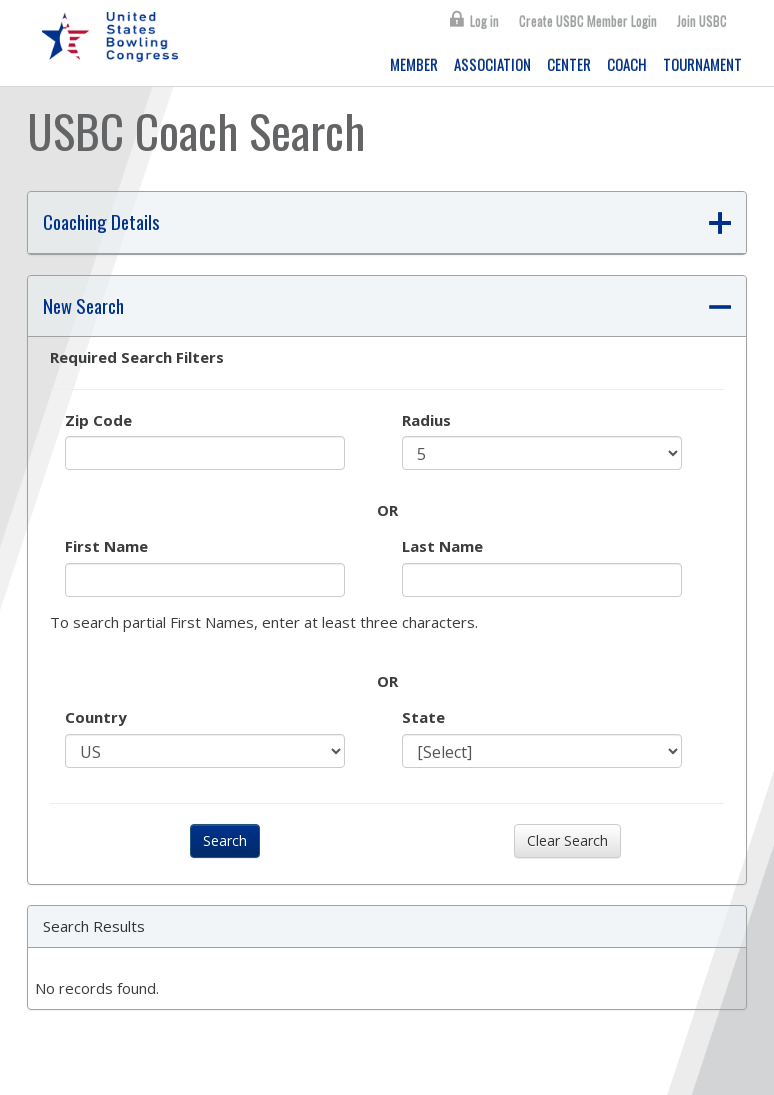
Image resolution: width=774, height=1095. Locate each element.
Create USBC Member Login (588, 21)
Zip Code (98, 420)
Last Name (442, 546)
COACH (627, 64)
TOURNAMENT (702, 64)
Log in (484, 21)
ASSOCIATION (492, 64)
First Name (106, 546)
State (423, 717)
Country (96, 717)
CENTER (569, 64)
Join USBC (702, 21)
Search (225, 840)
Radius (426, 420)
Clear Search (567, 840)
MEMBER (414, 64)
